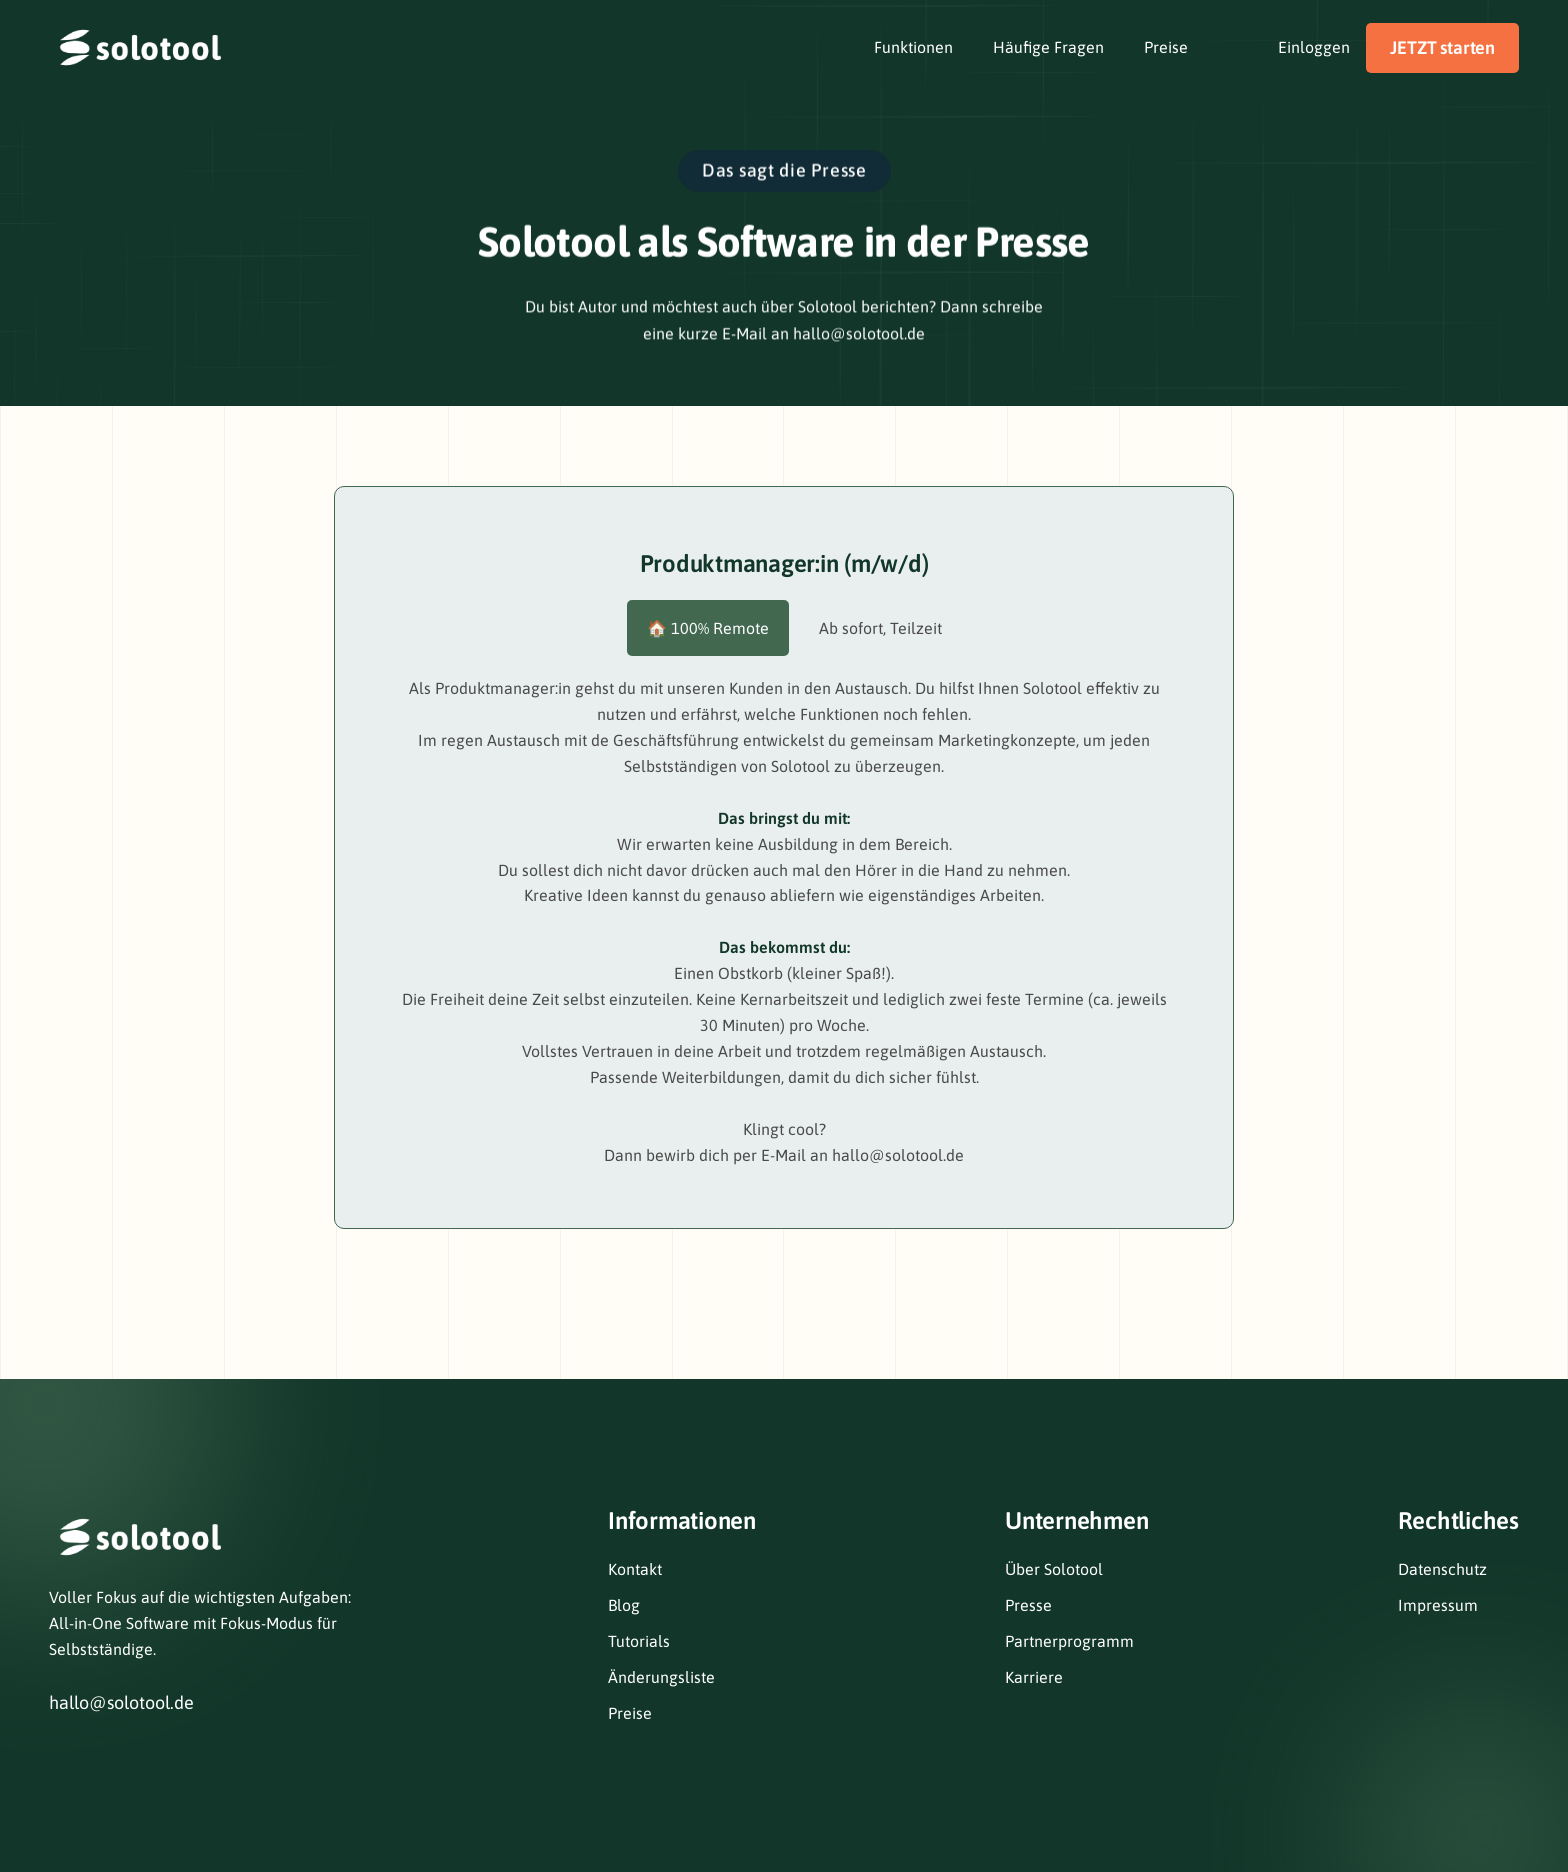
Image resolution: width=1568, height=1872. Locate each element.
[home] (139, 47)
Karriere (1034, 1677)
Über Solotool (1054, 1569)
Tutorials (639, 1641)
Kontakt (635, 1569)
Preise (1166, 47)
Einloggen (1314, 47)
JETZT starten (1442, 47)
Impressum (1438, 1605)
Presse (1028, 1605)
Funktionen (913, 47)
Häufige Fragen (1048, 47)
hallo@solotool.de (121, 1703)
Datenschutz (1442, 1569)
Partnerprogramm (1069, 1641)
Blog (624, 1605)
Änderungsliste (661, 1677)
